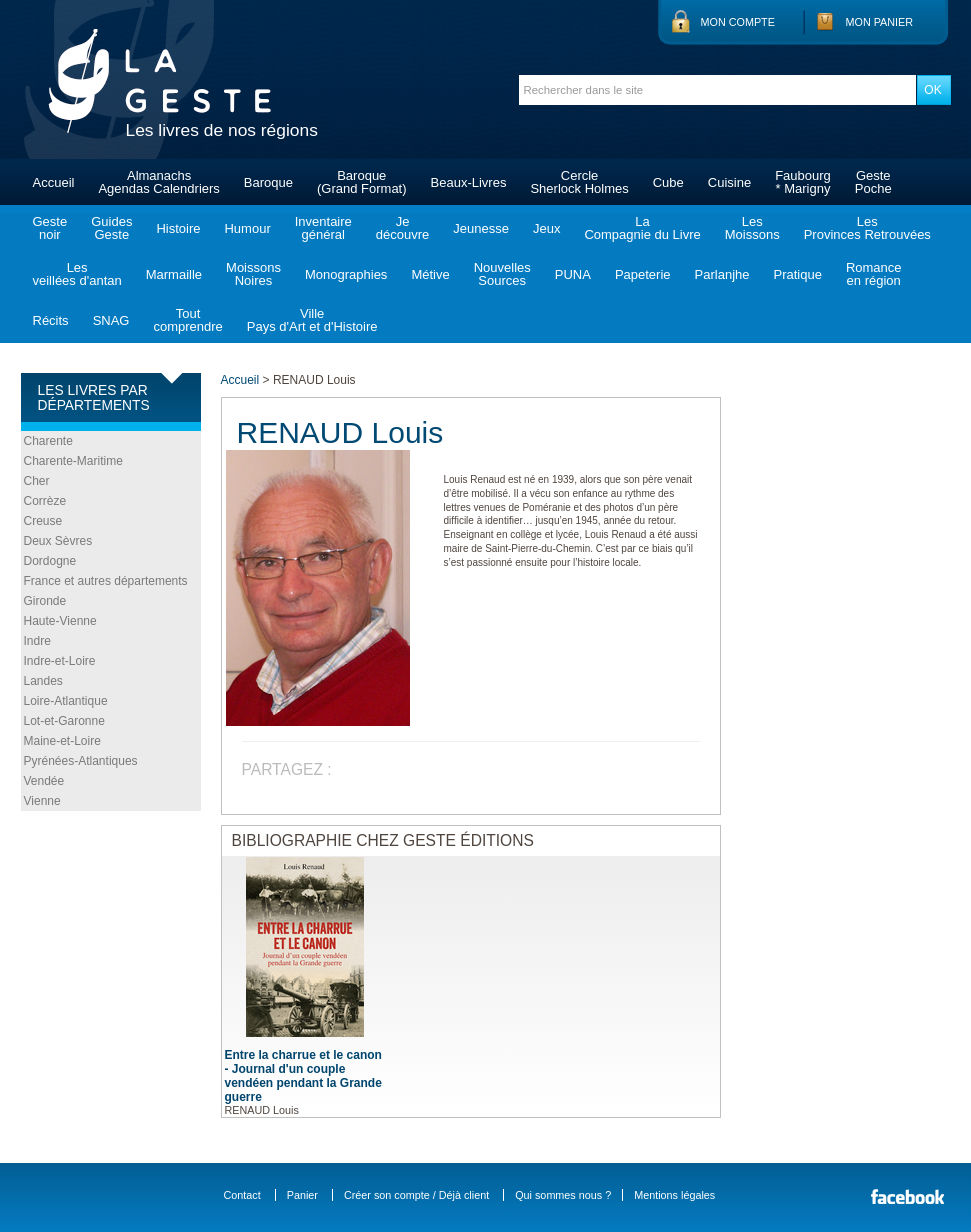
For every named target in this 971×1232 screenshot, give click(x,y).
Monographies (346, 274)
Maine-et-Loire (62, 741)
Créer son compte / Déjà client (416, 1195)
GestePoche (873, 182)
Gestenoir (50, 228)
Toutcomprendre (187, 320)
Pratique (797, 274)
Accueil (54, 182)
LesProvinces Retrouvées (867, 228)
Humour (247, 228)
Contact (242, 1195)
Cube (668, 182)
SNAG (111, 320)
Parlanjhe (722, 274)
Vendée (44, 781)
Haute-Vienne (60, 621)
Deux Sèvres (58, 541)
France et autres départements (106, 581)
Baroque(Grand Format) (362, 182)
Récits (51, 320)
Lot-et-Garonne (64, 721)
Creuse (43, 521)
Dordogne (50, 561)
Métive (430, 274)
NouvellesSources (502, 274)
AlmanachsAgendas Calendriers (158, 182)
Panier (302, 1195)
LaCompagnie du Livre (642, 228)
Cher (37, 481)
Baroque (268, 182)
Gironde (45, 601)
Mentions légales (674, 1195)
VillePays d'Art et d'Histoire (312, 320)
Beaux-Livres (469, 182)
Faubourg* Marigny (803, 182)
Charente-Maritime (73, 461)
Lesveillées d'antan (77, 274)
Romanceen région (874, 274)
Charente (48, 441)
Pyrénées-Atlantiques (81, 761)
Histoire (178, 228)
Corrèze (45, 501)
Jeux (546, 228)
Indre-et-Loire (60, 661)
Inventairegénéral (323, 228)
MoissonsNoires (253, 274)
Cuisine (729, 182)
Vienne (42, 801)
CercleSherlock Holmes (579, 182)
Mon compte (738, 22)
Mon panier (880, 22)
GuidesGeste (111, 228)
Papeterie (643, 274)
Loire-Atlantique (66, 701)
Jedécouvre (402, 228)
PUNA (573, 274)
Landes (43, 681)
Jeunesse (481, 228)
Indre (37, 641)
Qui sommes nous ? (563, 1195)
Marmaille (174, 274)
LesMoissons (752, 228)
